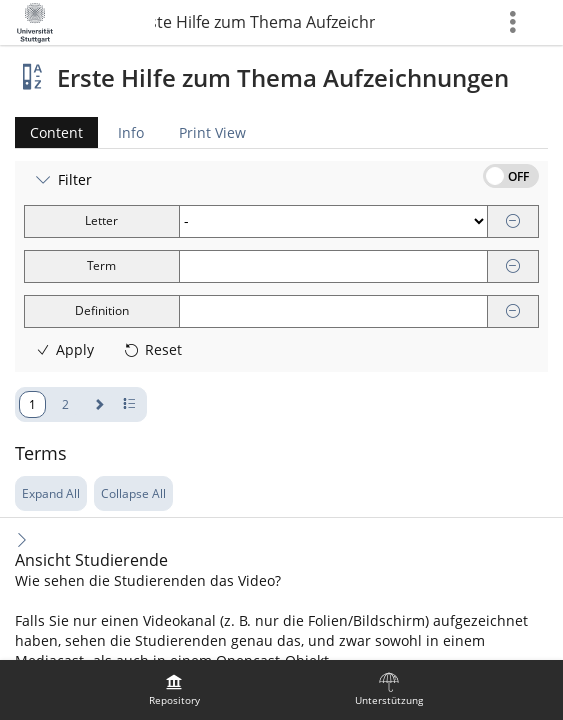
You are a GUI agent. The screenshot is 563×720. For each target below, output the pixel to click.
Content (49, 132)
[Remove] (513, 221)
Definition (102, 310)
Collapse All (133, 493)
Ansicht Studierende (91, 560)
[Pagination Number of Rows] (129, 404)
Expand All (51, 493)
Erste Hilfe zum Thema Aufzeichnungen (265, 22)
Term (101, 265)
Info (131, 132)
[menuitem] (174, 690)
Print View (212, 132)
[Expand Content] (22, 539)
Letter (101, 220)
